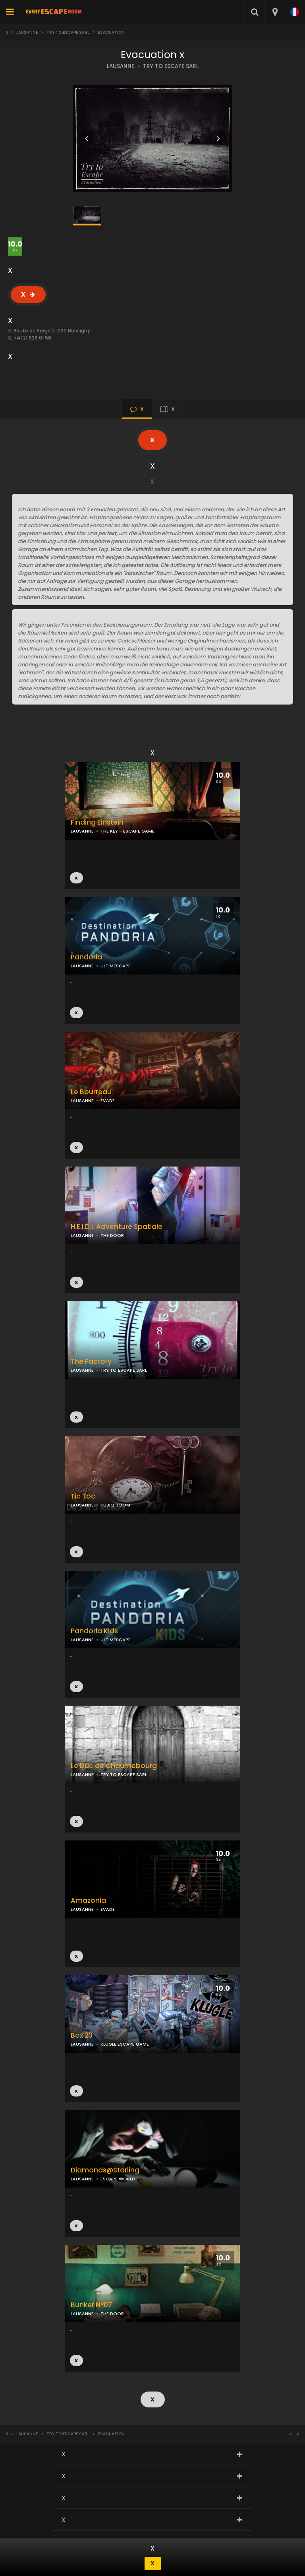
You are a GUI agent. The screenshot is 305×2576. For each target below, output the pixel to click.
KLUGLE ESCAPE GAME (124, 2044)
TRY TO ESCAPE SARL (171, 66)
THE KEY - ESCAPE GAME (127, 831)
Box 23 (82, 2035)
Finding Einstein (97, 822)
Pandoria (86, 957)
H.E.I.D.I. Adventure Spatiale (116, 1227)
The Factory (91, 1361)
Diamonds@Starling (105, 2170)
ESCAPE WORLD (117, 2179)
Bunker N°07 (91, 2305)
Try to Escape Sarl (67, 32)
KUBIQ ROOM (115, 1505)
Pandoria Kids (94, 1631)
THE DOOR (112, 1235)
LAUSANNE (120, 66)
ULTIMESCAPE (115, 966)
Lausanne (27, 32)
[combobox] (274, 12)
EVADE (107, 1100)
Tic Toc (83, 1496)
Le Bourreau (91, 1092)
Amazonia (88, 1901)
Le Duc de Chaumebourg (114, 1766)
